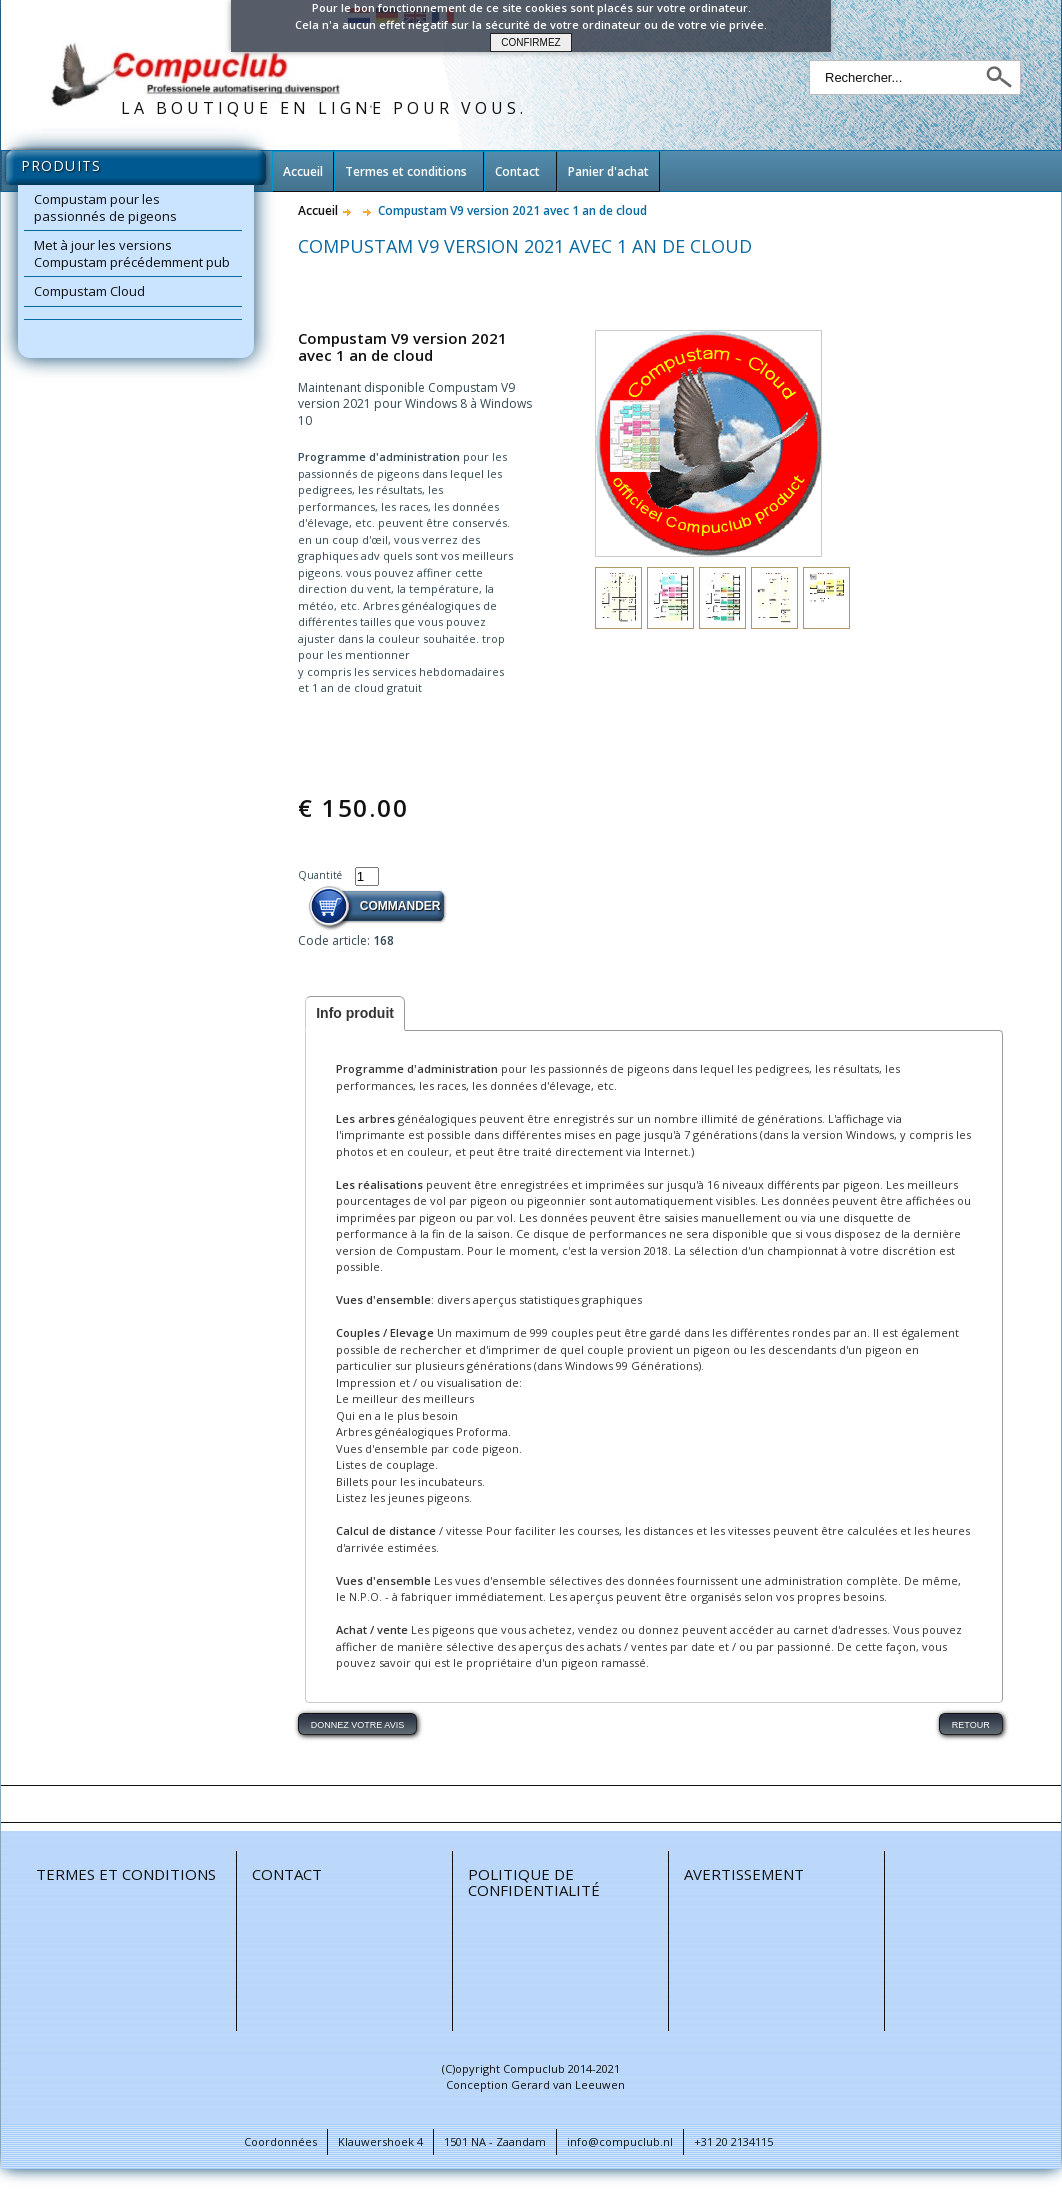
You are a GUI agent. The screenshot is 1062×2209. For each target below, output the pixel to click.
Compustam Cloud (89, 291)
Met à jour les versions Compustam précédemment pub (132, 253)
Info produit (355, 1013)
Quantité (321, 875)
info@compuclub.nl (620, 2141)
